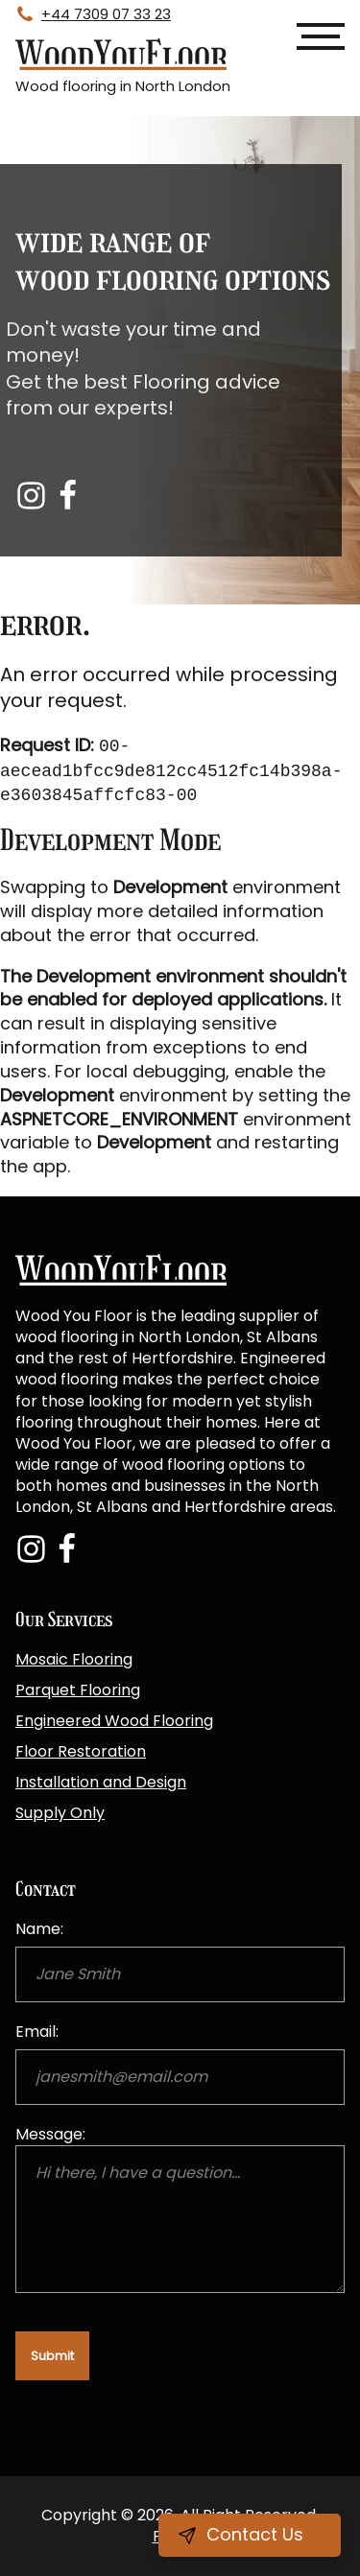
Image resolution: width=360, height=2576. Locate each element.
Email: (37, 2032)
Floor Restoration (80, 1751)
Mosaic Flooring (73, 1659)
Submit (52, 2356)
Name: (39, 1929)
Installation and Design (100, 1782)
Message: (50, 2134)
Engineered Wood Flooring (114, 1721)
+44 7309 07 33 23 (106, 14)
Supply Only (60, 1813)
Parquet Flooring (77, 1690)
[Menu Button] (321, 36)
